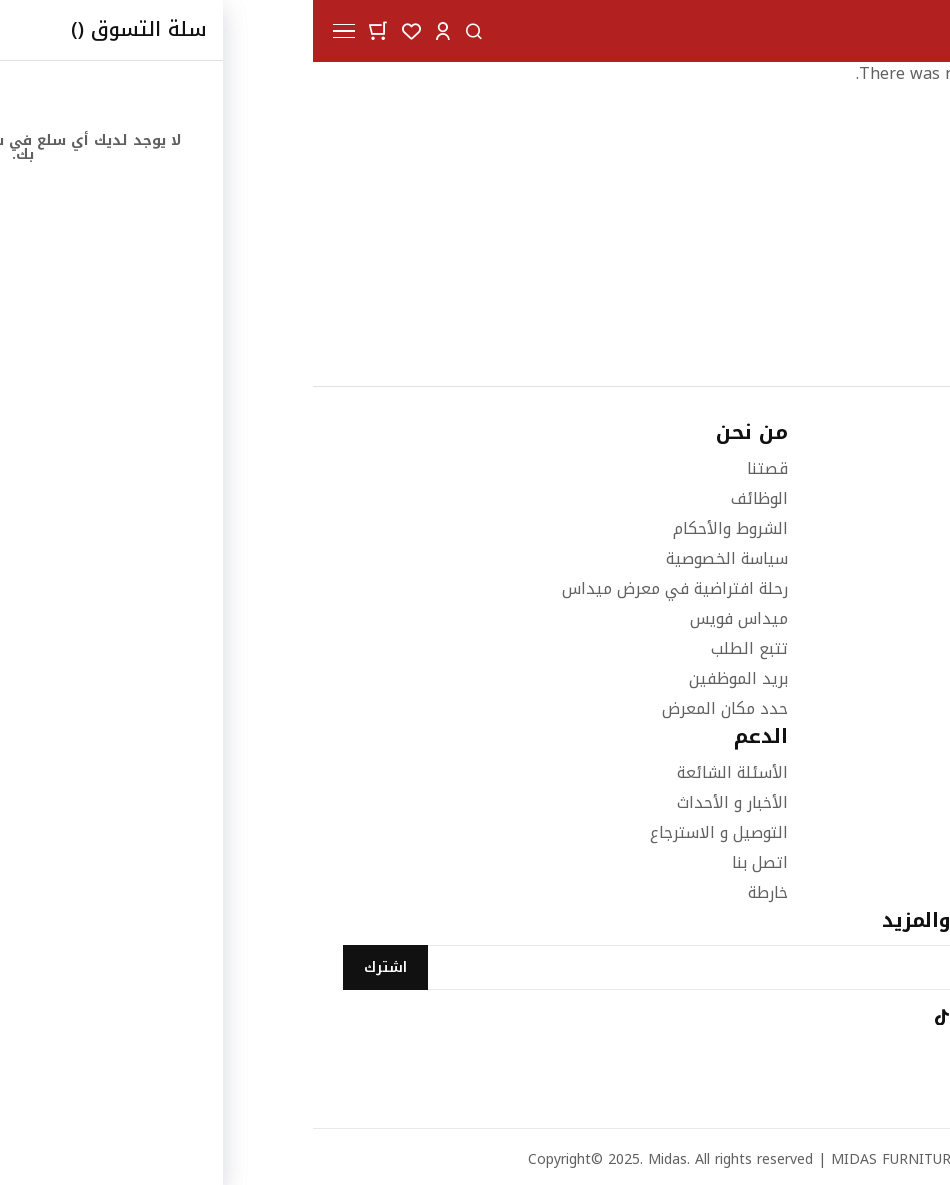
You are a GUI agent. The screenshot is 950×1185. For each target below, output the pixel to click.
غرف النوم (885, 772)
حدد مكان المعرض (412, 708)
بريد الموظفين (425, 678)
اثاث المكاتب (876, 862)
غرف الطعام (878, 802)
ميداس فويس (426, 618)
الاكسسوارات (875, 832)
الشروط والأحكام (417, 528)
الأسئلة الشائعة (419, 772)
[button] (130, 29)
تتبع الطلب (436, 648)
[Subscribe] (72, 967)
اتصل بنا (447, 862)
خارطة (455, 892)
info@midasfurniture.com (824, 636)
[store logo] (867, 31)
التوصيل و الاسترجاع (406, 832)
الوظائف (446, 498)
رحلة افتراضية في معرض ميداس (362, 588)
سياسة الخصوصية (414, 558)
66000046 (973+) (858, 528)
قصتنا (454, 468)
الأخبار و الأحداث (419, 802)
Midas (354, 1159)
